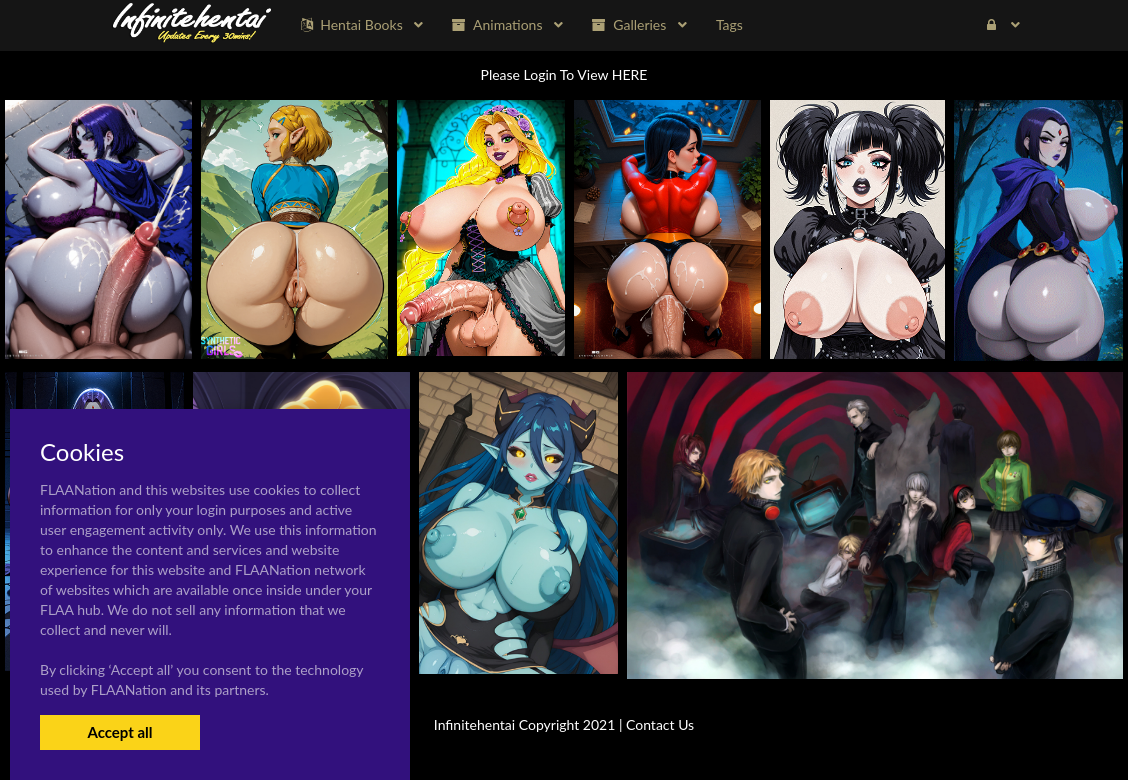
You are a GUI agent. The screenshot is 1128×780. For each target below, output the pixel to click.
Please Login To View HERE (564, 74)
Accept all (119, 732)
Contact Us (660, 724)
